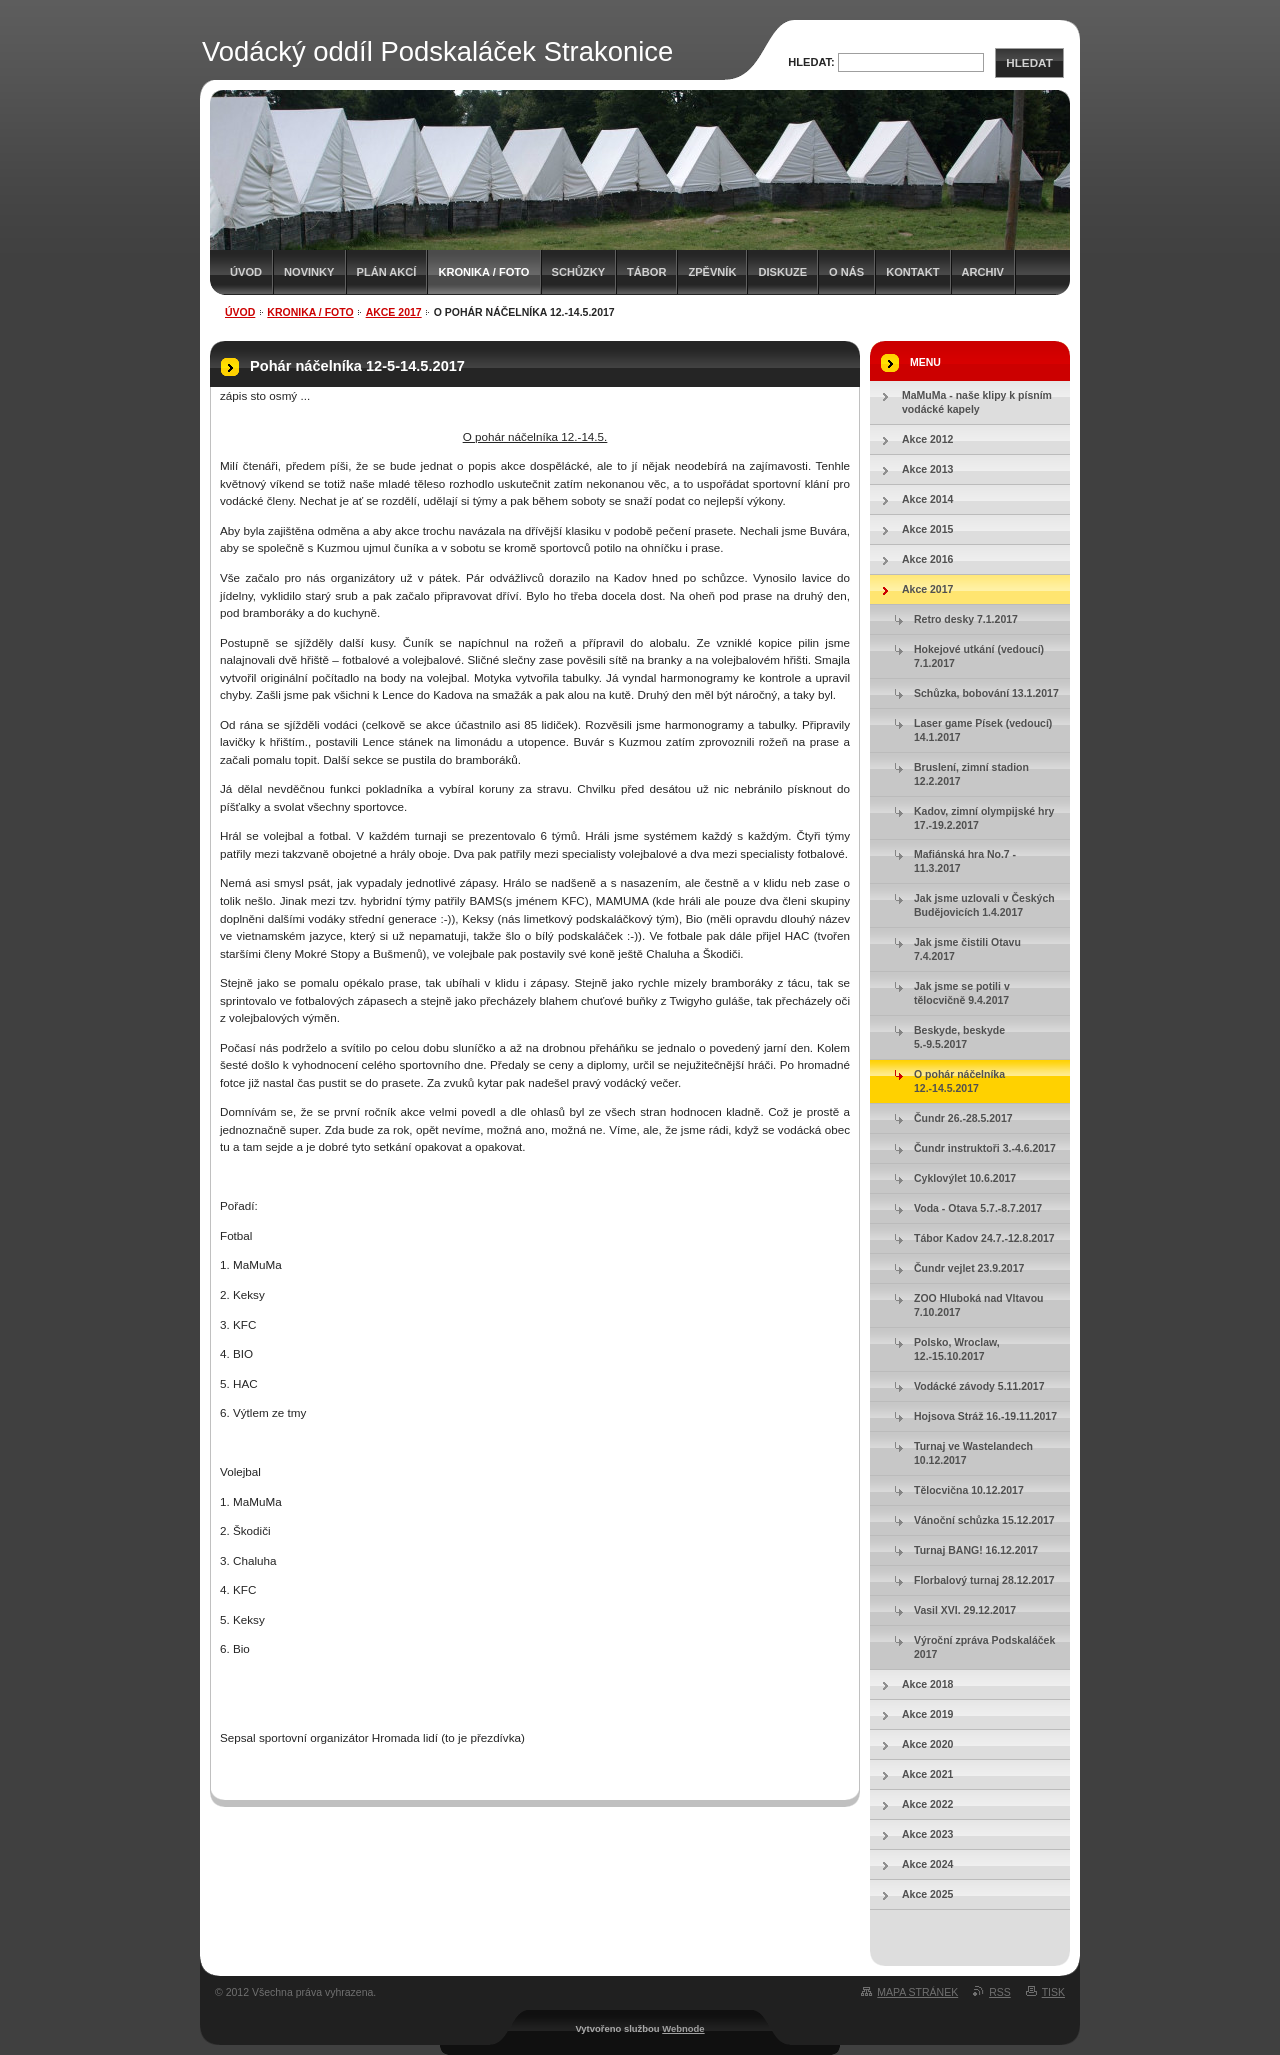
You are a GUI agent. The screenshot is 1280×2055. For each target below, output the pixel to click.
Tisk (1053, 1992)
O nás (846, 272)
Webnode (683, 2028)
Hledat (1029, 62)
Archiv (983, 272)
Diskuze (782, 272)
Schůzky (579, 272)
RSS (1000, 1992)
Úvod (246, 272)
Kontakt (912, 272)
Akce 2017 (394, 312)
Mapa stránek (917, 1992)
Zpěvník (712, 272)
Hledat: (811, 62)
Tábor (646, 272)
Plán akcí (387, 272)
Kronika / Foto (483, 272)
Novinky (309, 272)
